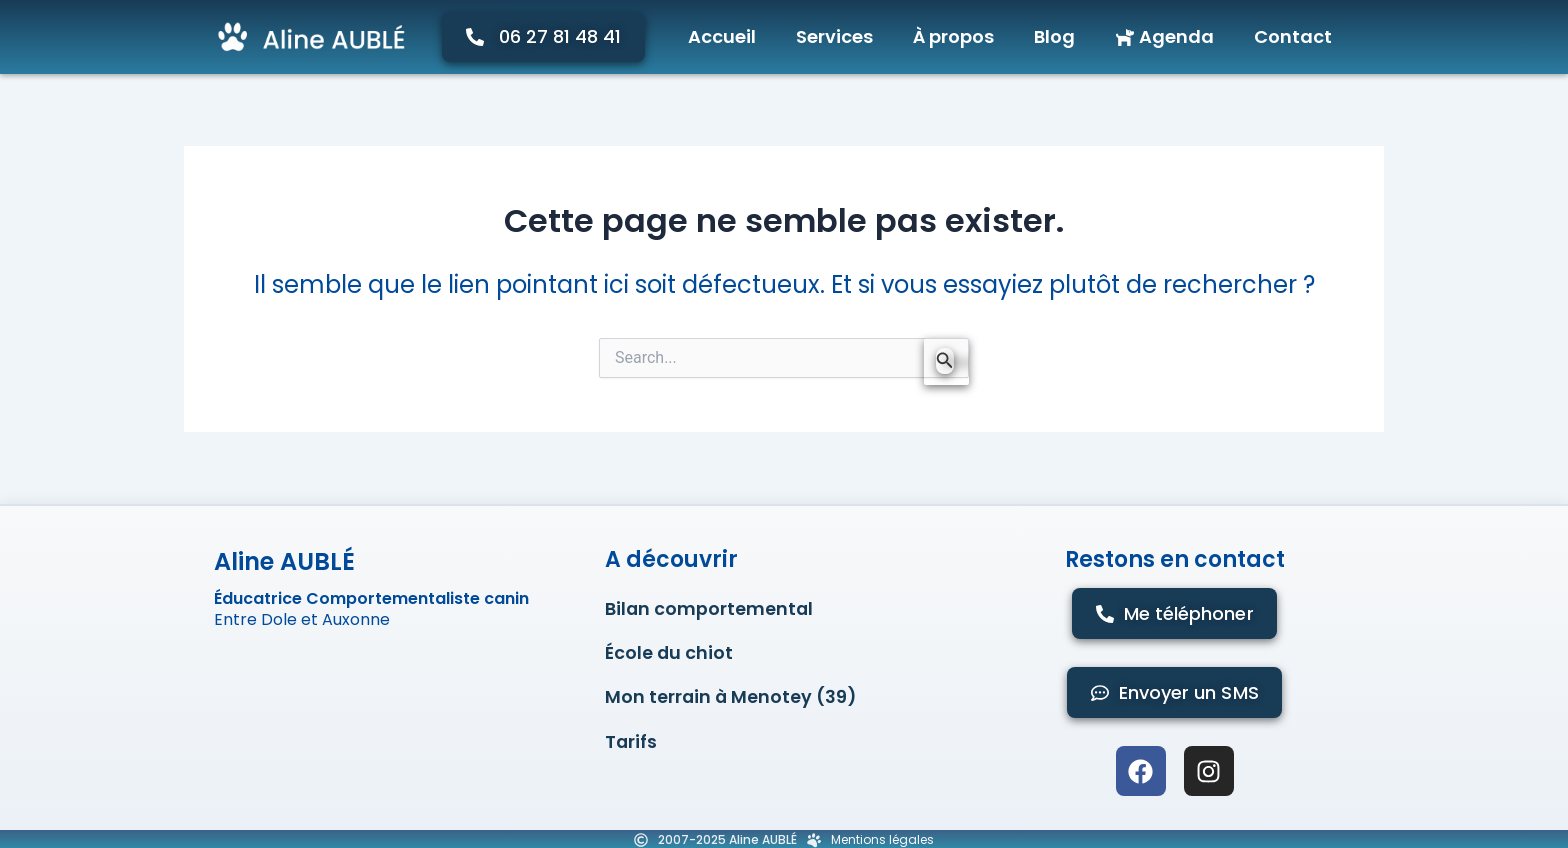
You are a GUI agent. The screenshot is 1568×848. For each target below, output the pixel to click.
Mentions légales (882, 837)
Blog (1054, 36)
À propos (953, 36)
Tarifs (631, 747)
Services (834, 36)
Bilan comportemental (710, 609)
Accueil (722, 36)
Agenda (1164, 36)
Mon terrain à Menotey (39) (732, 701)
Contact (1293, 36)
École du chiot (670, 655)
